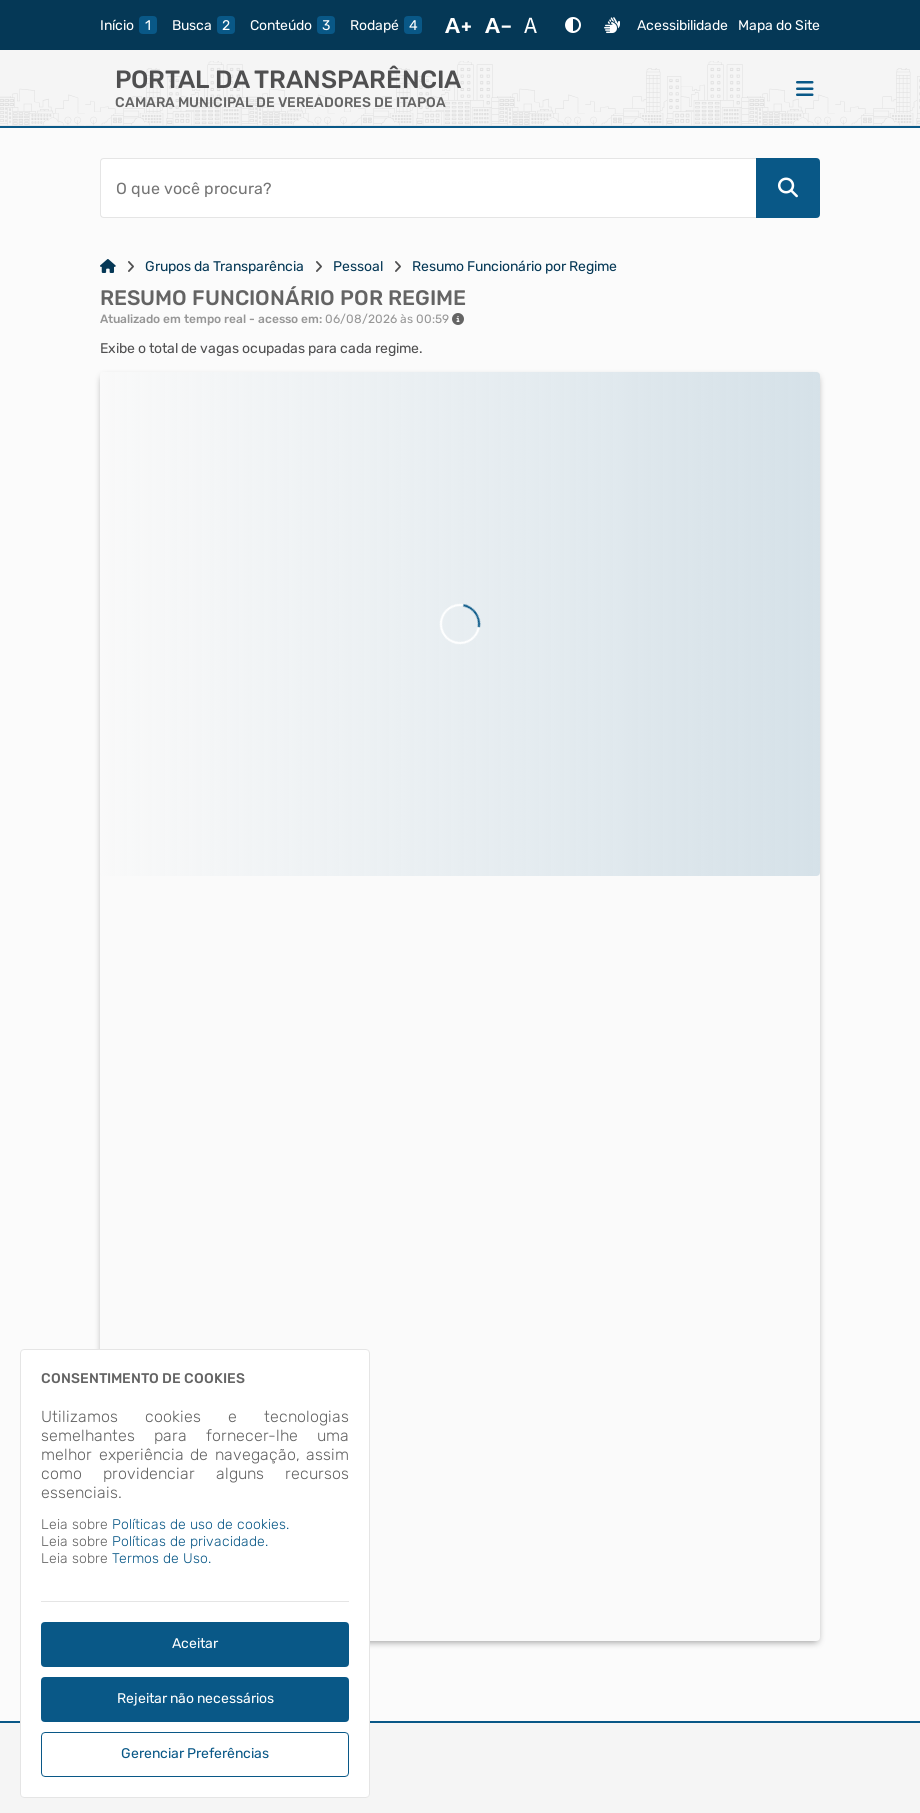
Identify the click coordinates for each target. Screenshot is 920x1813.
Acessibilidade (682, 25)
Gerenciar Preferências (195, 1753)
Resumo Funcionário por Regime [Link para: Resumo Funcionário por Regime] (514, 266)
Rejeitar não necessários (195, 1698)
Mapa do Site (779, 25)
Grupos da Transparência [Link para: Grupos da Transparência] (224, 266)
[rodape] (386, 25)
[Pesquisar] (788, 188)
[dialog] (195, 1573)
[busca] (203, 25)
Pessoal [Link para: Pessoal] (358, 266)
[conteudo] (292, 25)
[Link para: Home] (108, 266)
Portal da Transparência (288, 79)
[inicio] (128, 25)
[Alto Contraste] (573, 25)
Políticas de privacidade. (190, 1541)
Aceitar (195, 1643)
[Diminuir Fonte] (498, 25)
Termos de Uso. (161, 1558)
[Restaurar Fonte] (536, 25)
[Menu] (805, 88)
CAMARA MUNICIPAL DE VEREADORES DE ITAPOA (280, 102)
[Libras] (612, 25)
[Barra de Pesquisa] (428, 188)
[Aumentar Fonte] (458, 25)
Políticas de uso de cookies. (200, 1524)
